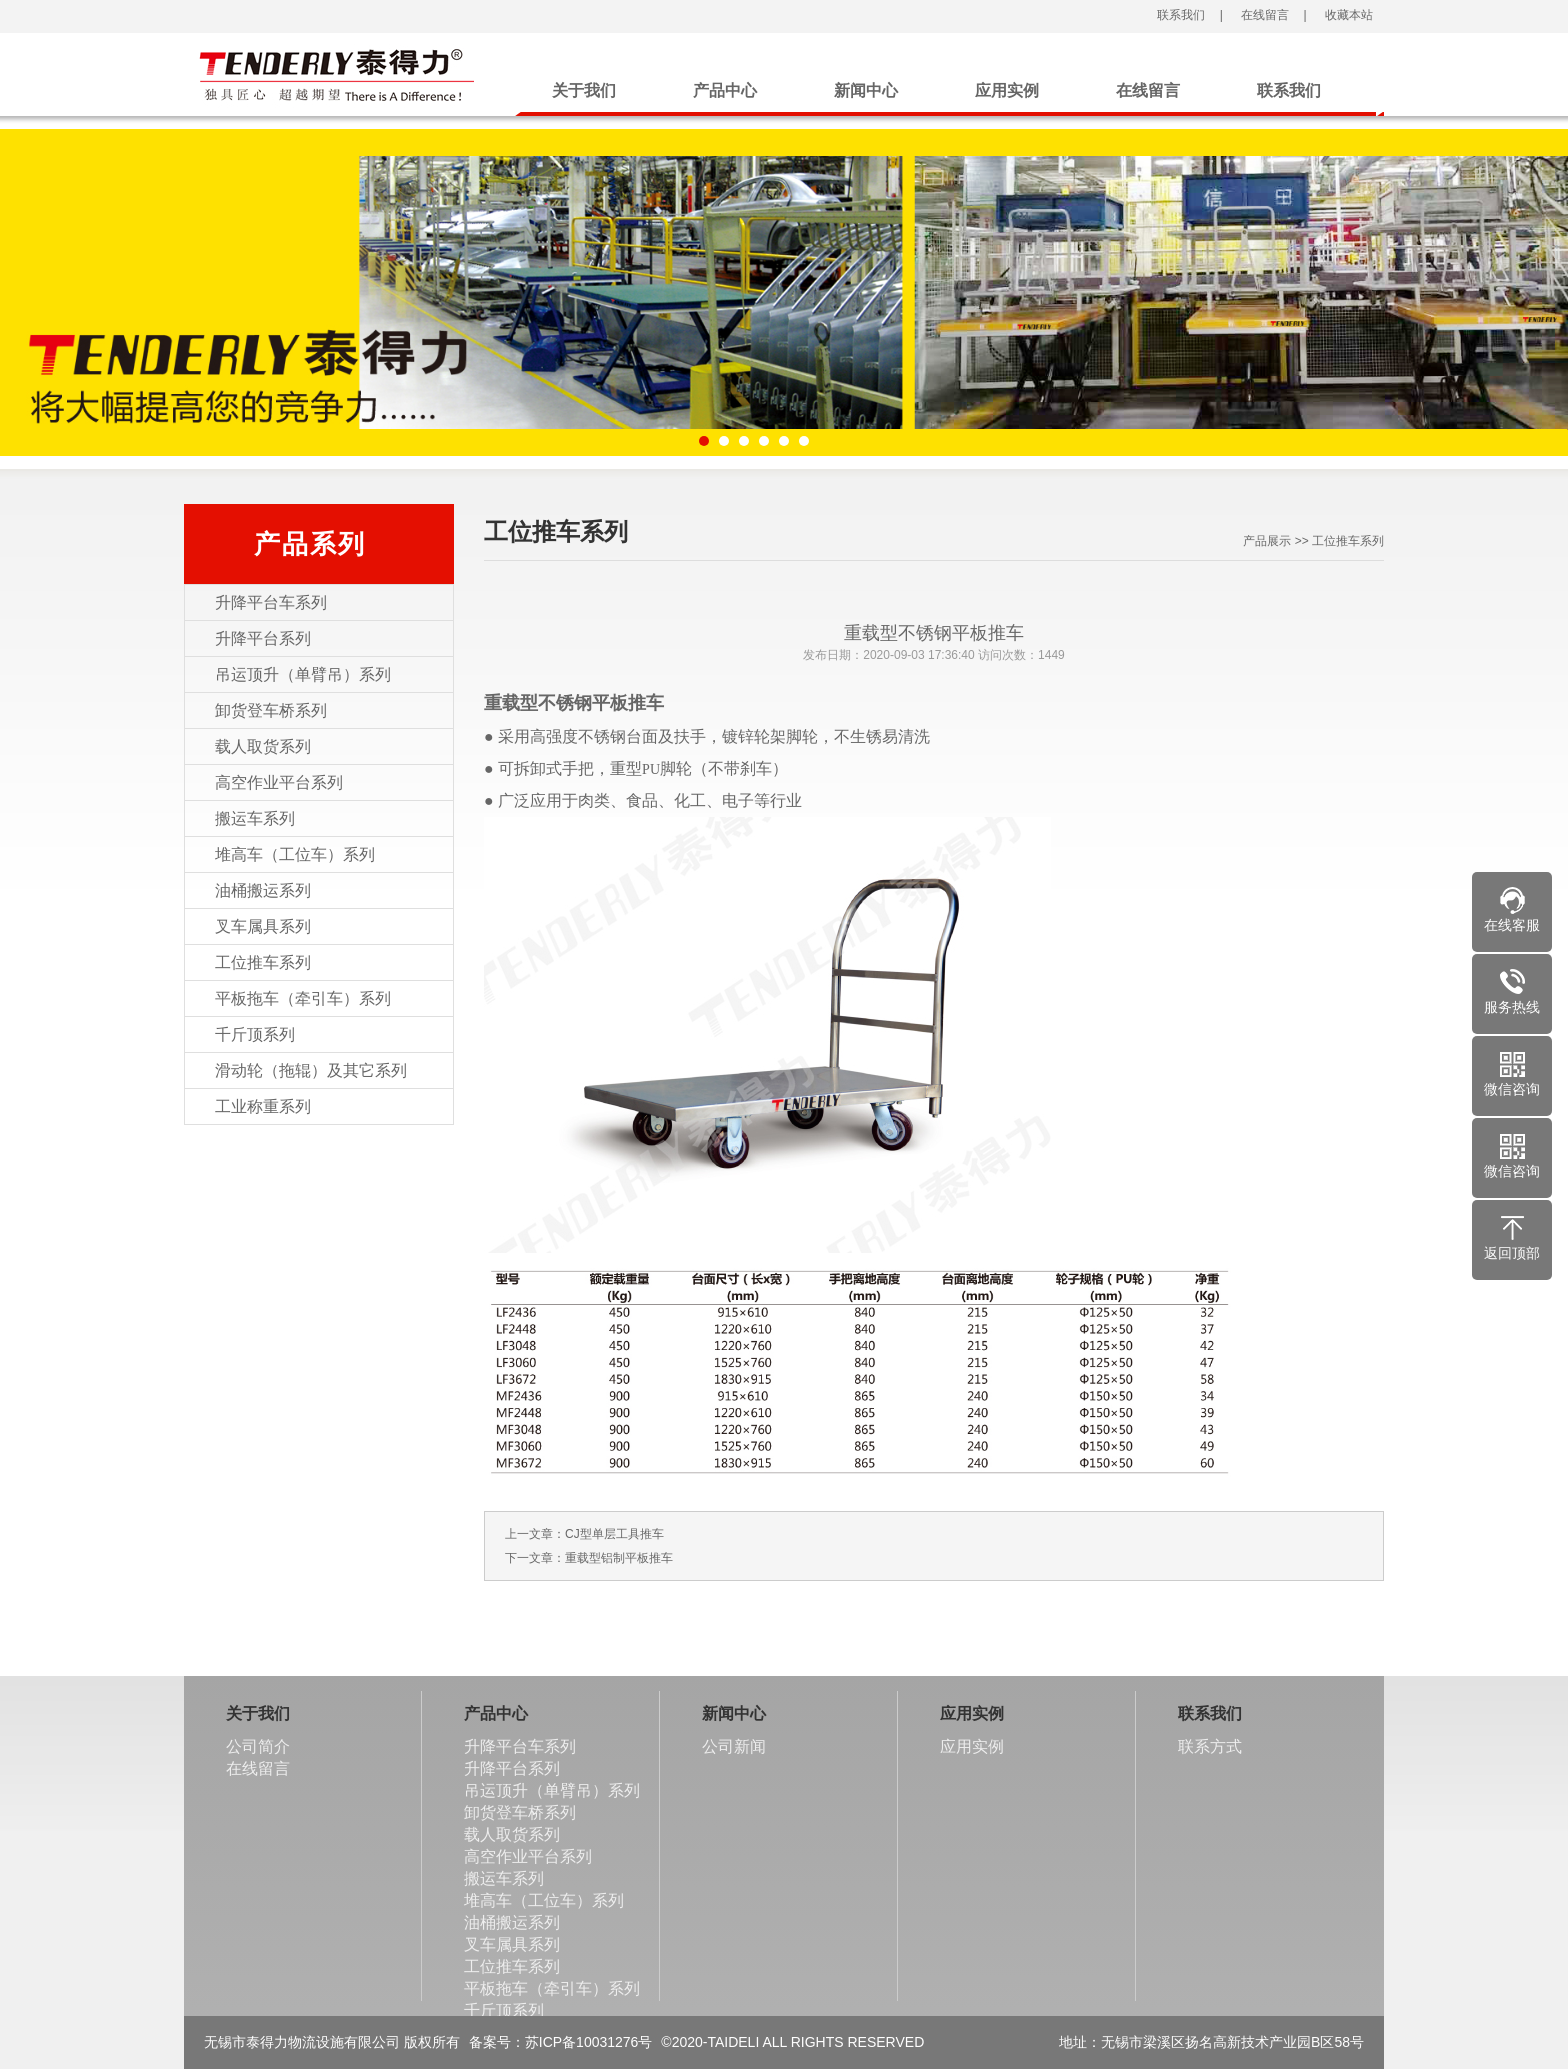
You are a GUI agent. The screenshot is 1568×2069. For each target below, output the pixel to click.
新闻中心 (866, 90)
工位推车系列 (263, 962)
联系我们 (1179, 15)
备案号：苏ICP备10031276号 (561, 2042)
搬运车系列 (255, 818)
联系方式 (1210, 1746)
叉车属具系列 (263, 926)
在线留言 (1263, 15)
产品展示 (1267, 541)
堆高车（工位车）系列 (295, 854)
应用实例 (1007, 90)
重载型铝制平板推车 (619, 1558)
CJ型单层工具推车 (614, 1534)
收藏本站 (1346, 15)
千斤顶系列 (255, 1034)
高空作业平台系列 (279, 782)
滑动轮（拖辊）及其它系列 (311, 1070)
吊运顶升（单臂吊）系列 (303, 674)
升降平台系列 (263, 638)
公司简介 (258, 1746)
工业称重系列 (263, 1106)
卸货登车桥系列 (271, 710)
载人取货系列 (263, 746)
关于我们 (584, 90)
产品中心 (725, 90)
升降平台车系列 (271, 602)
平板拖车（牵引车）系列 (303, 998)
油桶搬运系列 (263, 890)
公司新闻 (734, 1746)
